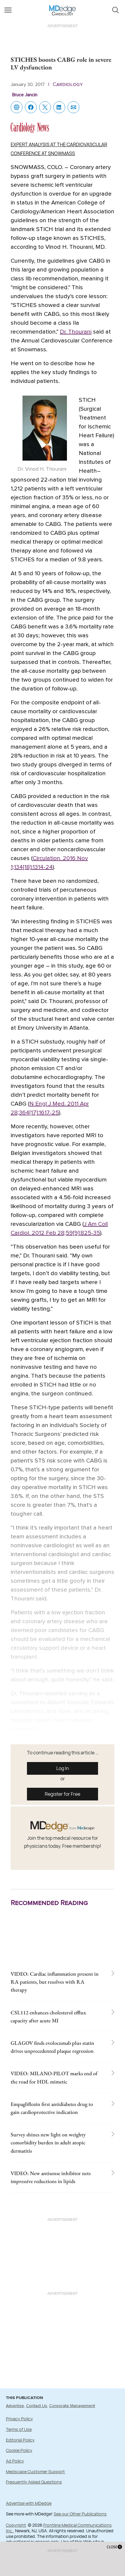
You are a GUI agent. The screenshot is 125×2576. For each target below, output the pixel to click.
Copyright (16, 2525)
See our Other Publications (80, 2514)
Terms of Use (19, 2429)
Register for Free (62, 1794)
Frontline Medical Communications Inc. (59, 2527)
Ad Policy (15, 2461)
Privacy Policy (19, 2418)
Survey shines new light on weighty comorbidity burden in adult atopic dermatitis (48, 2142)
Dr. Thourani (76, 332)
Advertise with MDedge (29, 2503)
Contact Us (36, 2406)
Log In (62, 1768)
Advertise (15, 2406)
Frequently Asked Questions (34, 2482)
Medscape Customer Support (35, 2471)
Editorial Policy (20, 2440)
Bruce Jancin (24, 94)
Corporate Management (72, 2406)
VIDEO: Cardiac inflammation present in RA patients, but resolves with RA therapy (55, 1981)
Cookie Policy (19, 2450)
